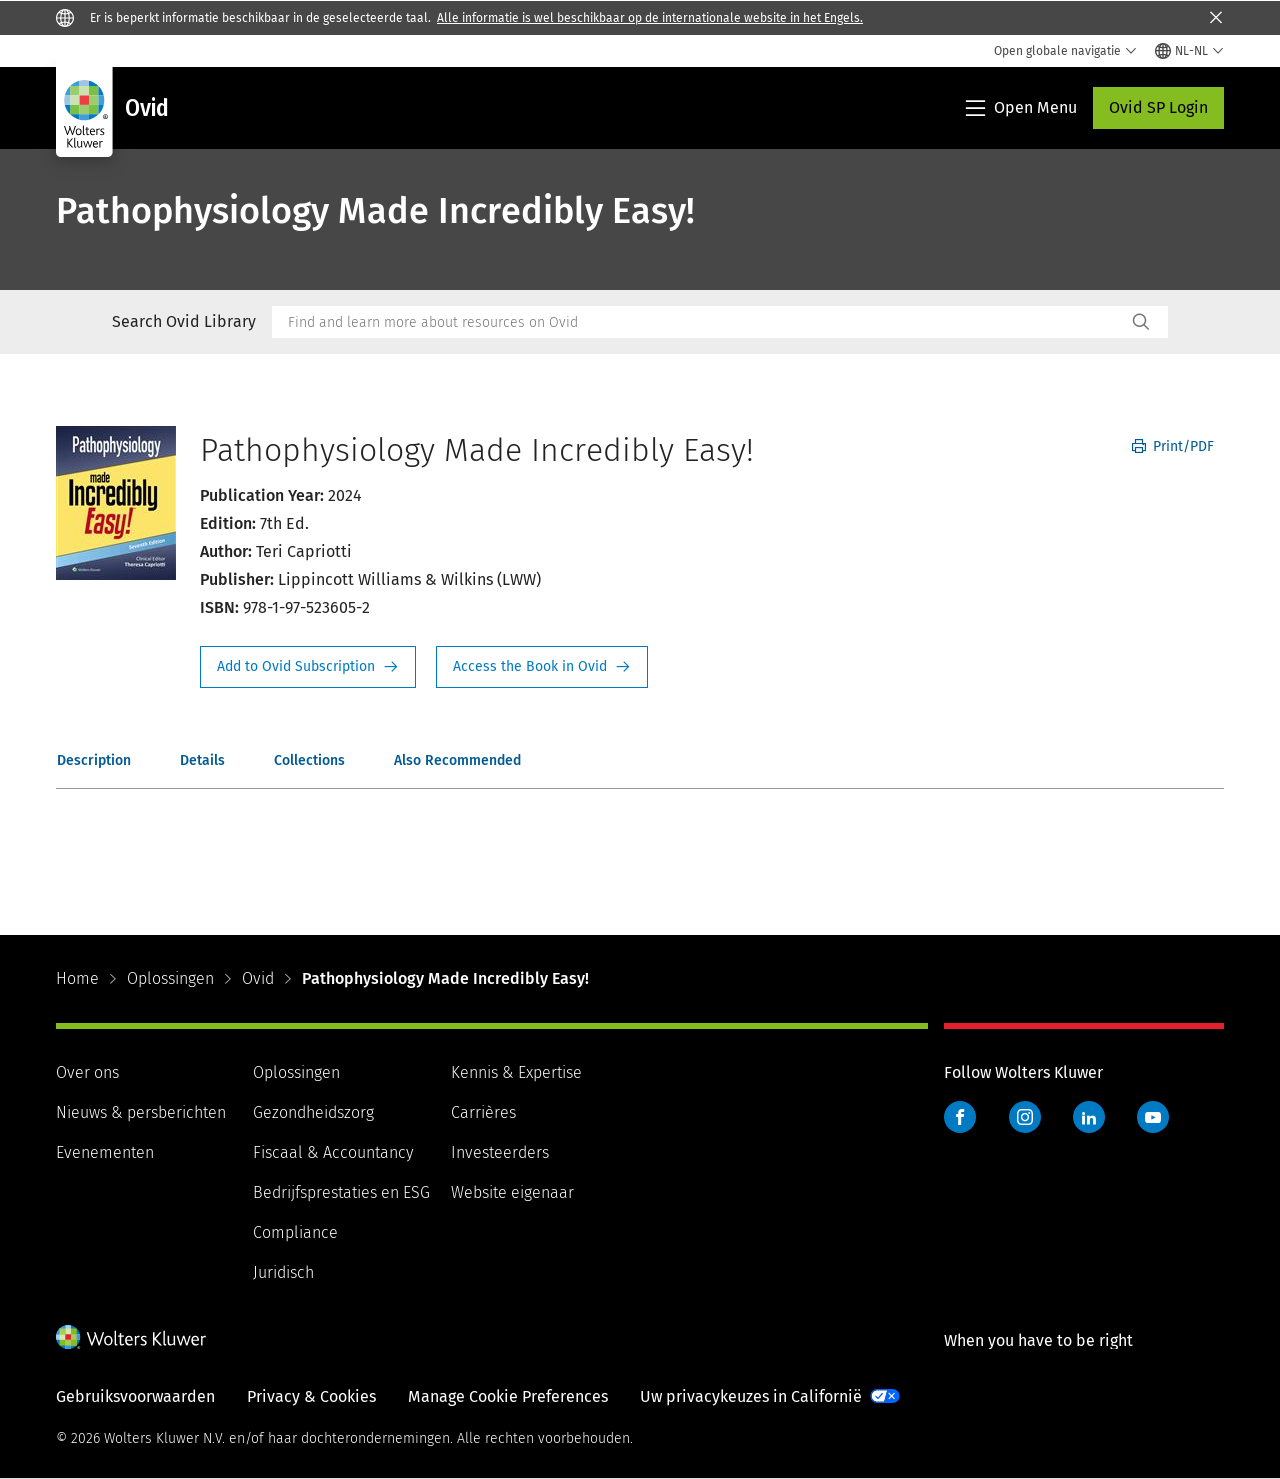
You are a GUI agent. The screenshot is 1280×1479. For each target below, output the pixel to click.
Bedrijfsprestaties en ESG (341, 1192)
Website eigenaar (512, 1192)
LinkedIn (1089, 1117)
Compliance (295, 1232)
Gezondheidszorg (313, 1112)
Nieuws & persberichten (141, 1112)
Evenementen (105, 1152)
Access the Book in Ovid (542, 667)
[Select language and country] (1189, 51)
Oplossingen (170, 978)
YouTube (1153, 1117)
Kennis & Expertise (516, 1072)
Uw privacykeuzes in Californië (751, 1396)
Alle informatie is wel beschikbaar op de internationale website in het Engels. (650, 18)
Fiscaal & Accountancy (333, 1152)
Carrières (483, 1112)
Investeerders (500, 1152)
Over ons (87, 1072)
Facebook (960, 1117)
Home (77, 978)
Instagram (1025, 1117)
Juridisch (283, 1272)
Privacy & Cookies (311, 1396)
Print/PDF (1173, 446)
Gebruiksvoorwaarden (135, 1396)
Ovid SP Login (1158, 107)
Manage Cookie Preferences (508, 1396)
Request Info (308, 667)
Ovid (258, 978)
